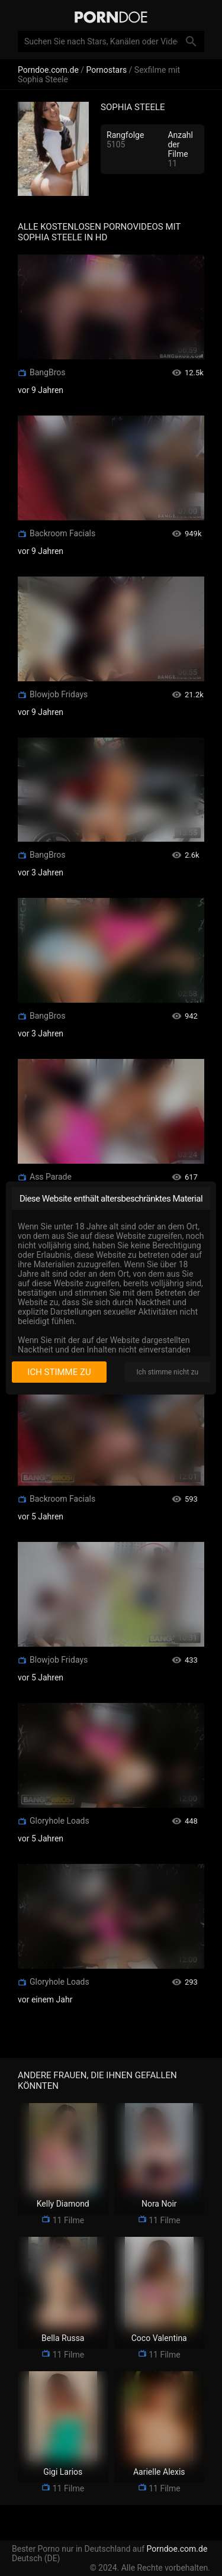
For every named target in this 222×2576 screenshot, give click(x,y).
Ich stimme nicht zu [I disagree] (167, 1372)
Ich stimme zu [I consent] (59, 1372)
